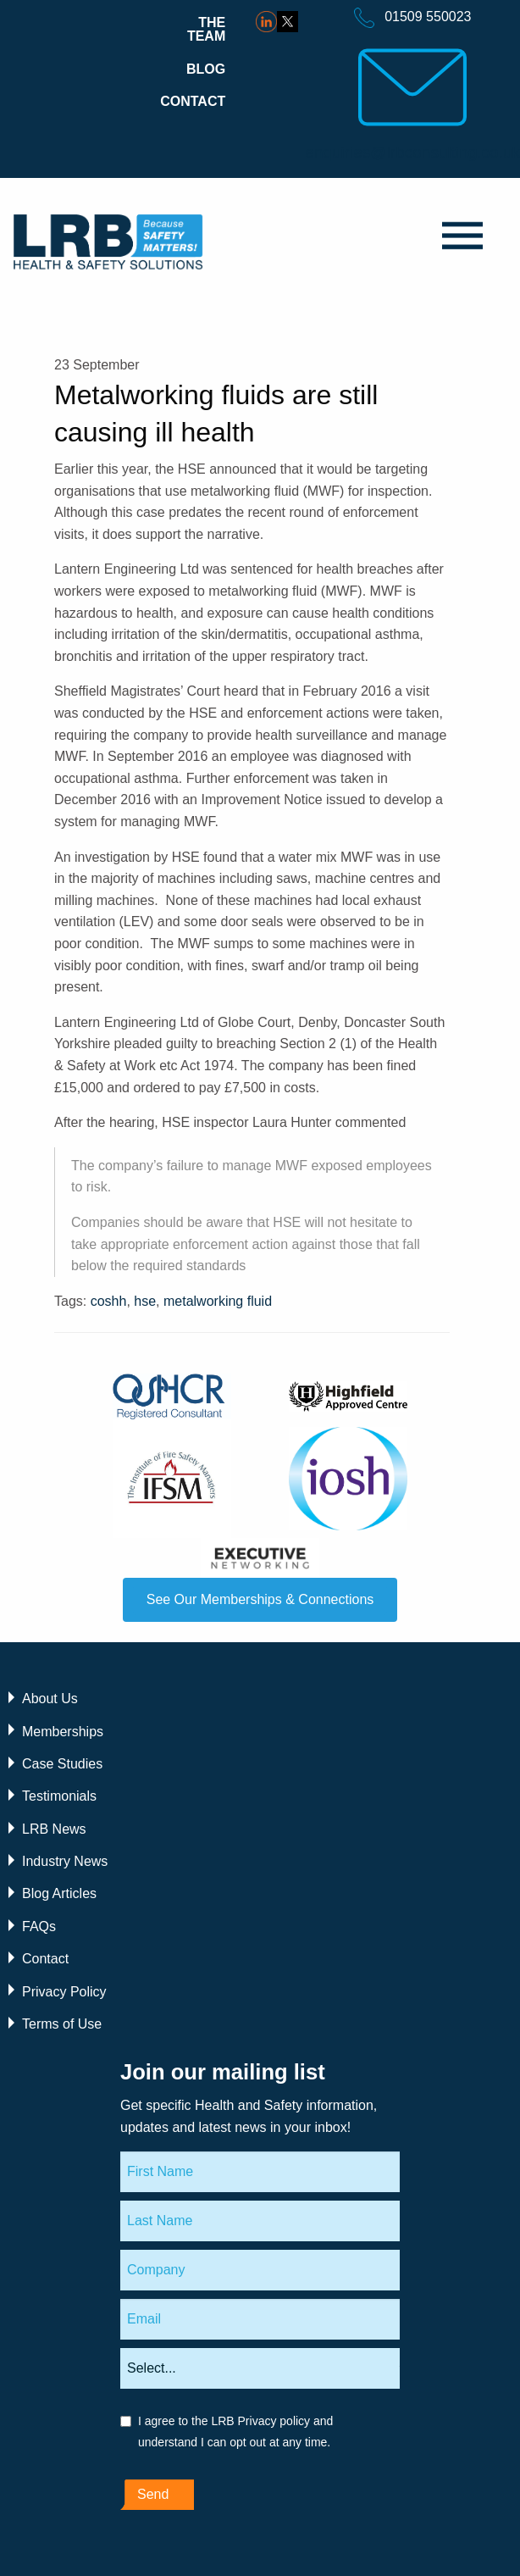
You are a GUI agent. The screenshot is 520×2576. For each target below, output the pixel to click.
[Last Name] (260, 2221)
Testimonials (59, 1796)
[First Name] (260, 2171)
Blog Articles (59, 1893)
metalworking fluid (217, 1301)
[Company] (260, 2270)
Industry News (65, 1861)
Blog (205, 69)
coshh (109, 1301)
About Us (50, 1698)
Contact (192, 101)
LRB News (54, 1829)
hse (145, 1301)
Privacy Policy (64, 1992)
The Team (206, 29)
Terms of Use (62, 2024)
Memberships (62, 1731)
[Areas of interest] (260, 2368)
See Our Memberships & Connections (260, 1599)
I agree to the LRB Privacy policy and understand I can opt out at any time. (235, 2431)
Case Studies (62, 1764)
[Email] (260, 2319)
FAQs (39, 1926)
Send (153, 2494)
